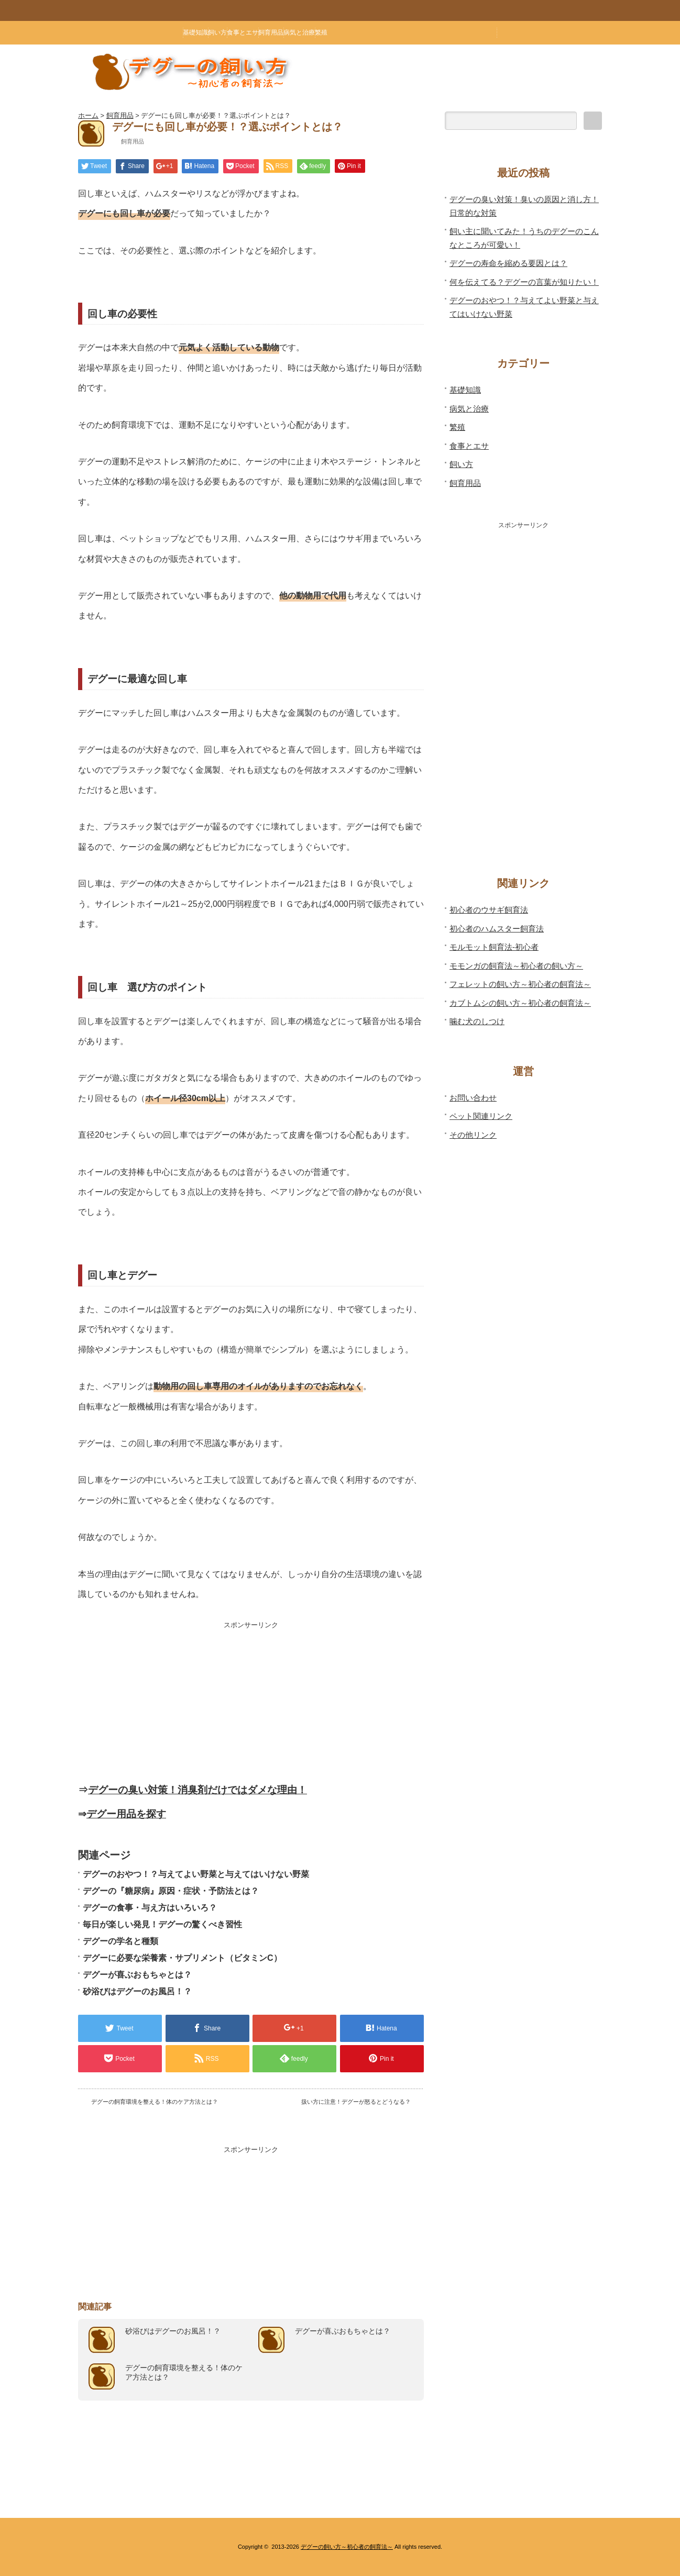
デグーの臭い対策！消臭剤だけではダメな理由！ (197, 1789)
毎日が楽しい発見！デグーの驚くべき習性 (162, 1924)
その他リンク (473, 1134)
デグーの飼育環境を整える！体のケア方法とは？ (154, 2101)
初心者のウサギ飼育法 (488, 909)
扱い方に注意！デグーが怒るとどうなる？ (356, 2101)
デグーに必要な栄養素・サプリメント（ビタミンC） (182, 1957)
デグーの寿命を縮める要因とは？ (508, 263)
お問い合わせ (473, 1097)
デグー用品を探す (126, 1813)
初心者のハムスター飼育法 (496, 928)
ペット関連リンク (480, 1116)
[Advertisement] (251, 1703)
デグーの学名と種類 (120, 1941)
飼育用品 (270, 32)
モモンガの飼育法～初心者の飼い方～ (516, 965)
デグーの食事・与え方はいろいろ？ (150, 1907)
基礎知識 (195, 32)
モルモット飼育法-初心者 (494, 946)
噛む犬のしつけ (476, 1021)
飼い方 (217, 32)
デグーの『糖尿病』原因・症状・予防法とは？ (171, 1890)
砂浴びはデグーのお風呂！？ (137, 1991)
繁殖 (321, 32)
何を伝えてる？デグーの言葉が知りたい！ (524, 281)
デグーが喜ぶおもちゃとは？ (137, 1974)
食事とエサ (242, 32)
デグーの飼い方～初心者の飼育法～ (347, 2547)
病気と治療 (299, 32)
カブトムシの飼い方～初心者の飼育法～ (520, 1002)
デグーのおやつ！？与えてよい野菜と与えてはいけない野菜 (196, 1874)
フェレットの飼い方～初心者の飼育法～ (520, 984)
